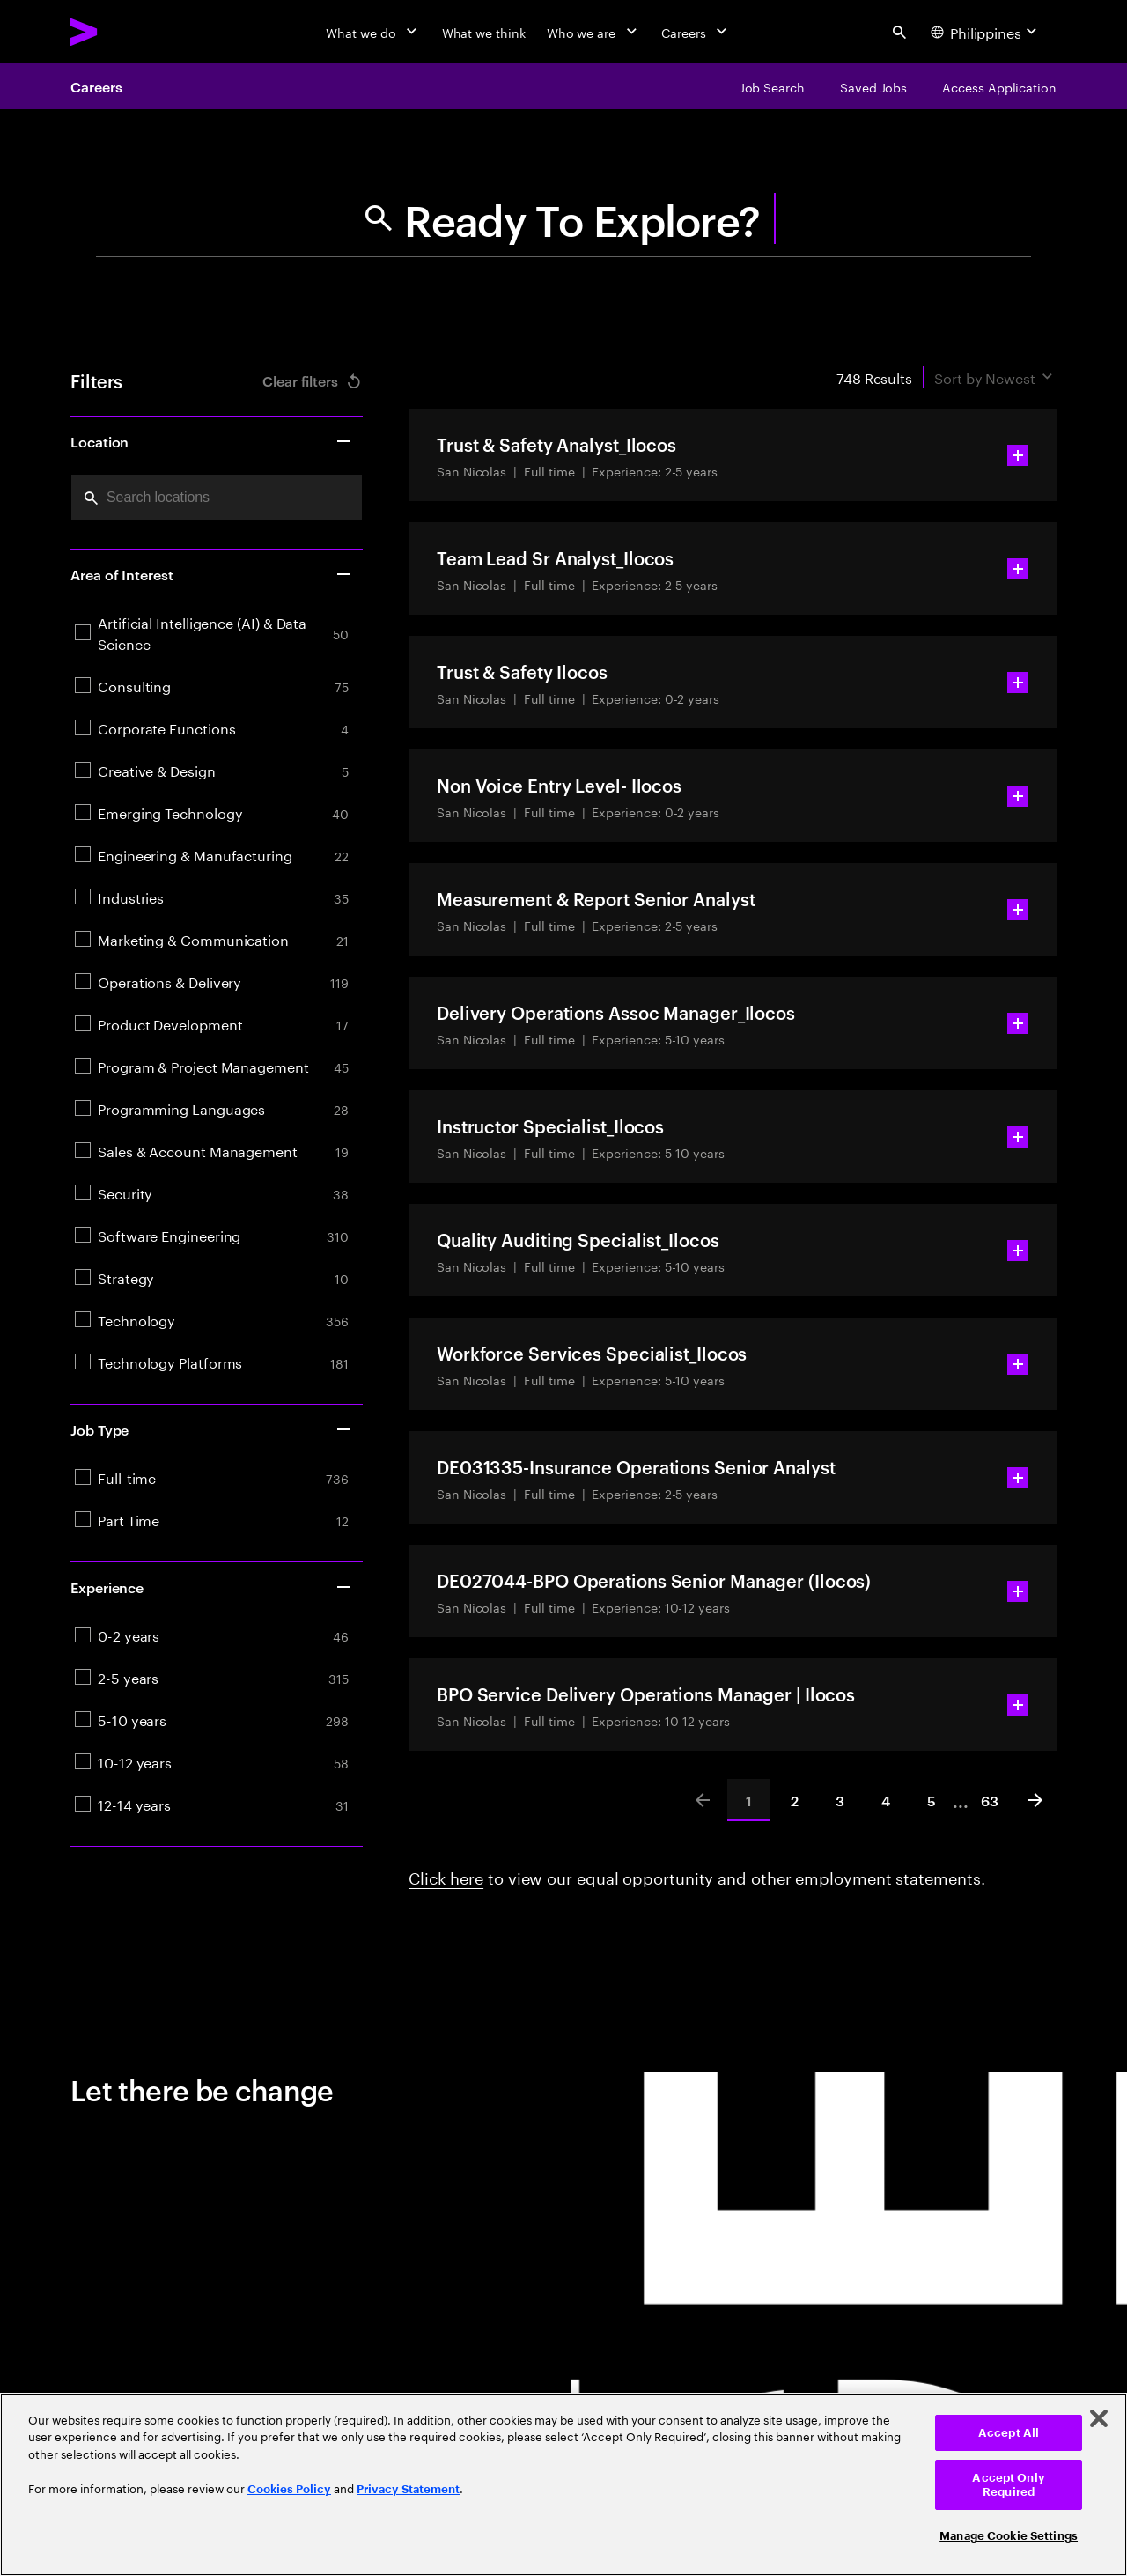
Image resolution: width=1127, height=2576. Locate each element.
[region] (563, 2484)
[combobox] (216, 497)
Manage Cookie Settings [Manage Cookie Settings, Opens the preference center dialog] (1008, 2536)
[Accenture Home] (124, 32)
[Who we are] (593, 31)
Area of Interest (211, 574)
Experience (211, 1587)
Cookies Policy (289, 2489)
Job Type (211, 1429)
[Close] (1098, 2418)
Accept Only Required (1008, 2485)
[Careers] (696, 31)
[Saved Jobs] (873, 86)
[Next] (1035, 1800)
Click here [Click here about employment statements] (446, 1876)
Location (211, 441)
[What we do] (373, 31)
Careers (96, 86)
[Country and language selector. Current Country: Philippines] (986, 32)
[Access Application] (999, 86)
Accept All (1008, 2433)
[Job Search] (772, 86)
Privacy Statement (408, 2489)
